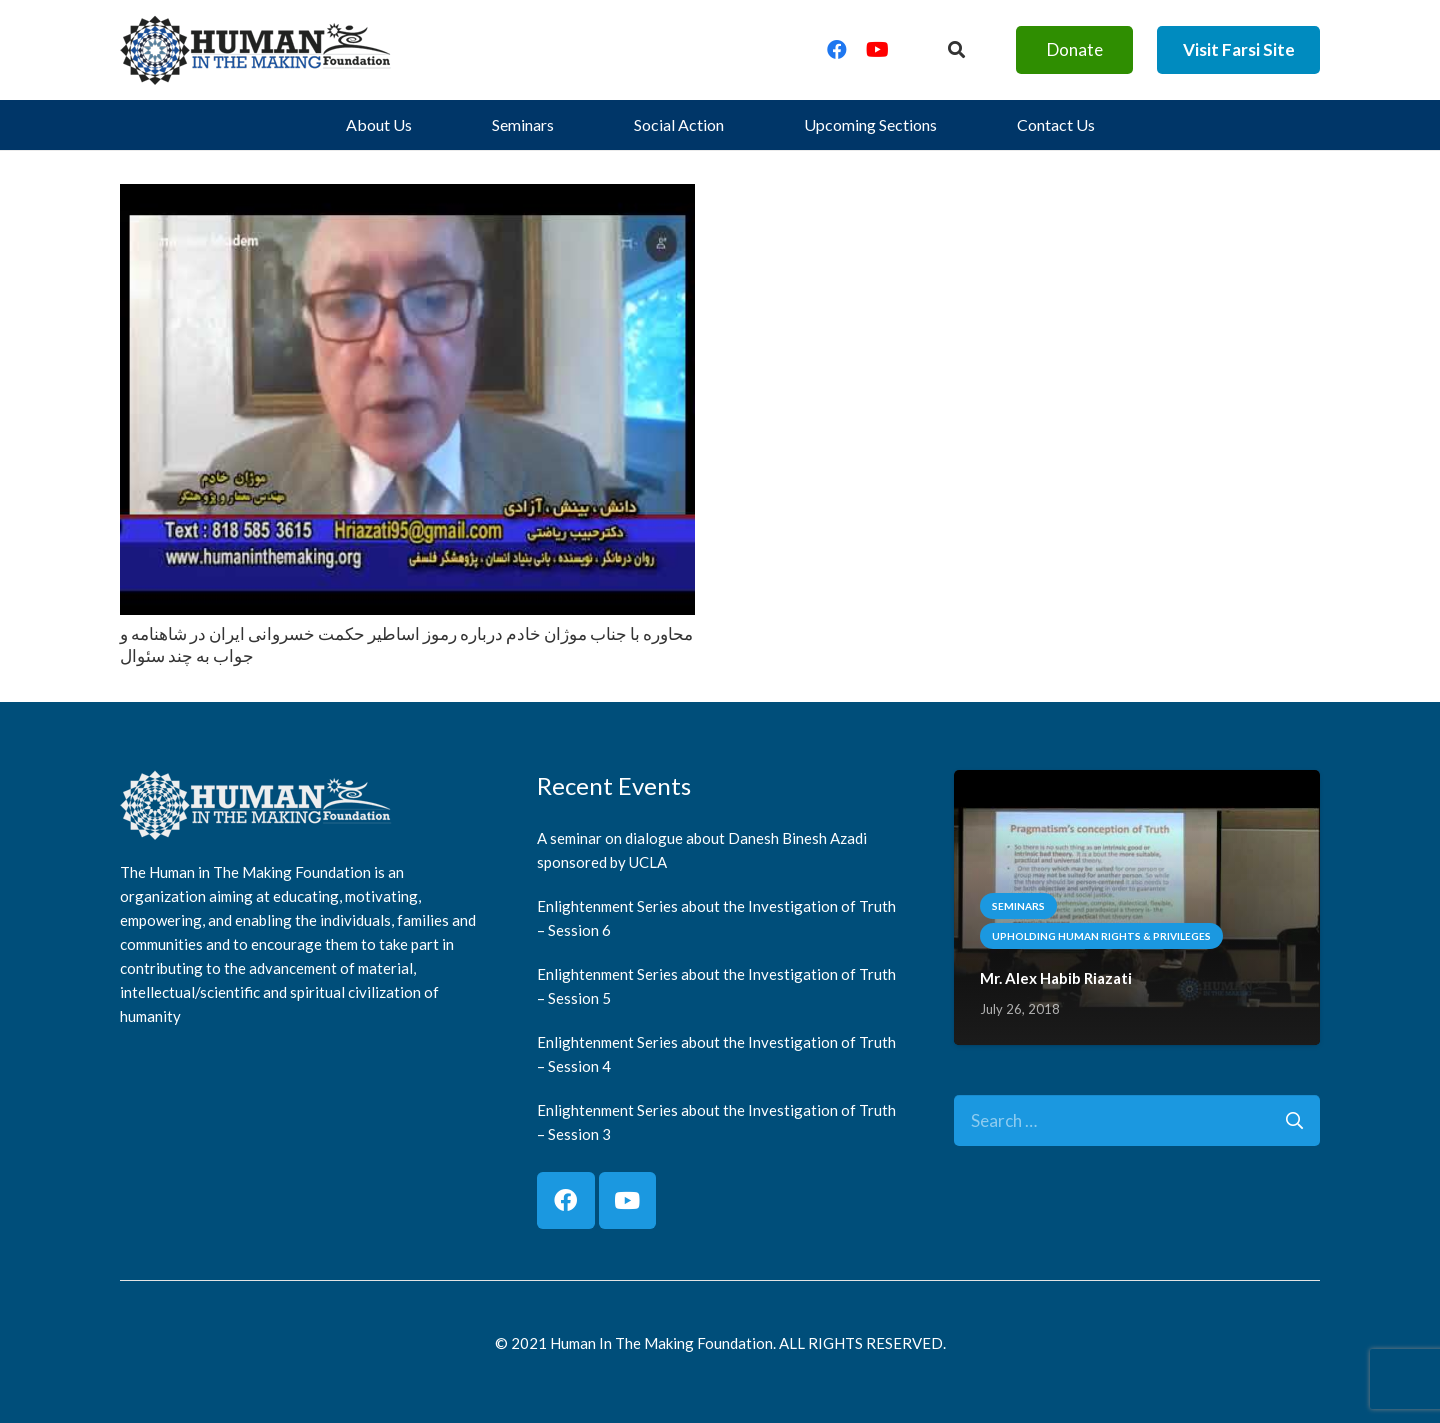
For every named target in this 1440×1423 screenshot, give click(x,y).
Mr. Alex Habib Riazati (1056, 978)
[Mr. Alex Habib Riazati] (1137, 784)
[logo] (256, 50)
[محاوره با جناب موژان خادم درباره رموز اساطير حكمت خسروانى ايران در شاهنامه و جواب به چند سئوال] (407, 198)
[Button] (956, 50)
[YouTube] (877, 50)
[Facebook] (837, 50)
